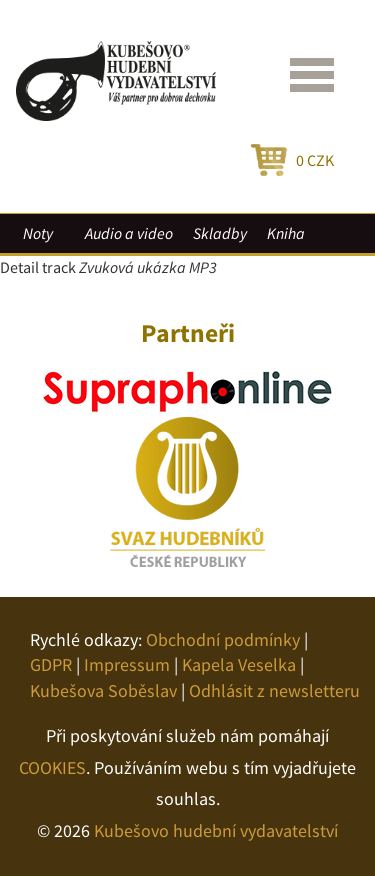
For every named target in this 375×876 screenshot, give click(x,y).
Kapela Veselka (239, 664)
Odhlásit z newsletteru (274, 690)
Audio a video (129, 233)
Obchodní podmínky (223, 639)
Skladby (220, 233)
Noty (38, 233)
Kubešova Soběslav (103, 690)
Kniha (286, 233)
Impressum (127, 664)
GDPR (51, 664)
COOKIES (52, 767)
